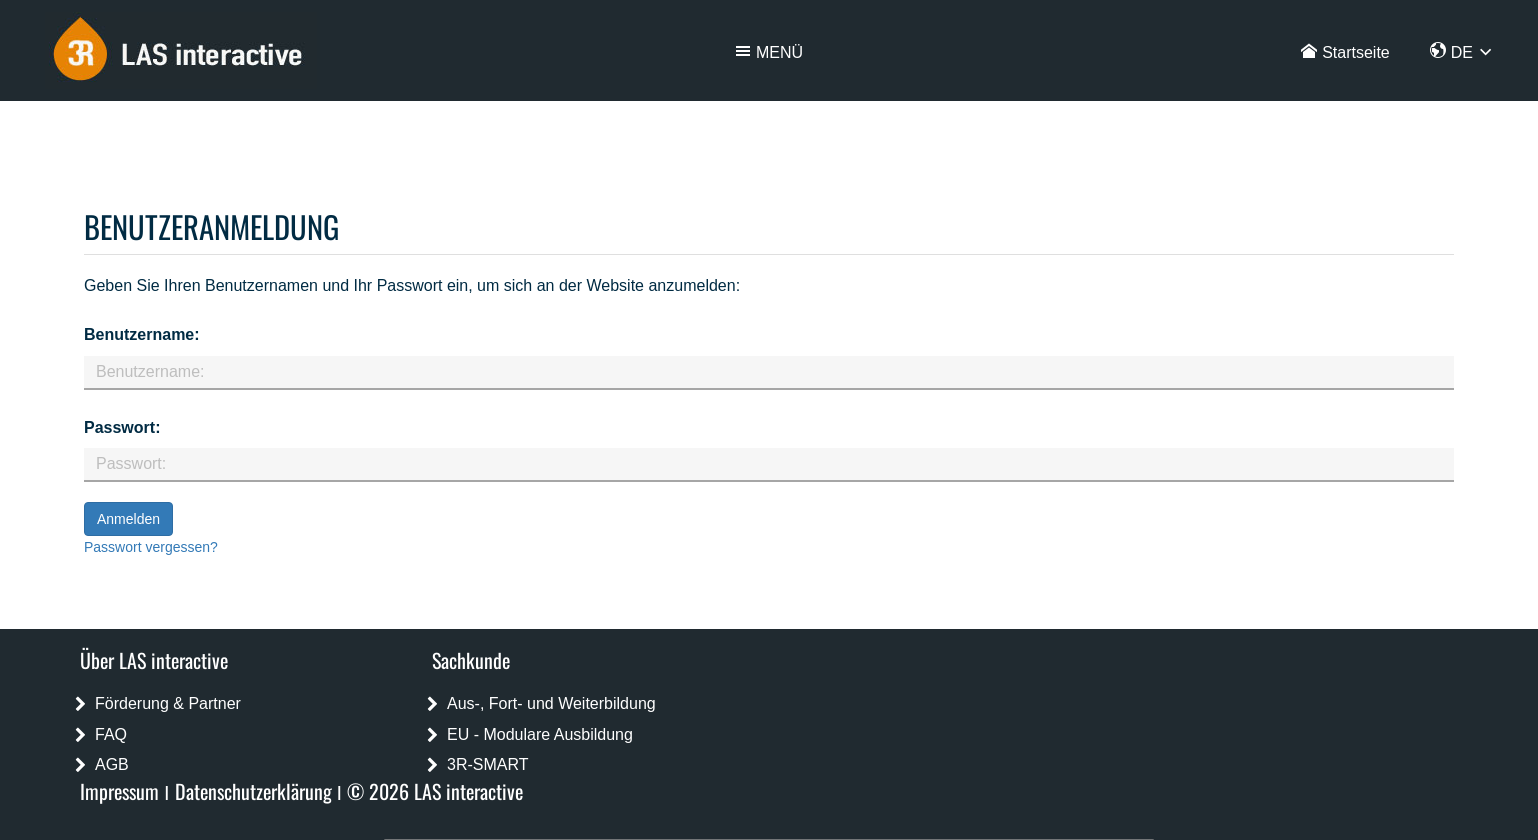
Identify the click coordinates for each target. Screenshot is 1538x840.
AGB (112, 764)
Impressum (119, 791)
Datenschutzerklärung (253, 791)
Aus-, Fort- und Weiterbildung (551, 703)
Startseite (1356, 52)
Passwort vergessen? (151, 547)
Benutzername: (142, 334)
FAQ (111, 734)
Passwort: (122, 427)
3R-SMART (488, 764)
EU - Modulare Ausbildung (540, 734)
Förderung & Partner (168, 703)
